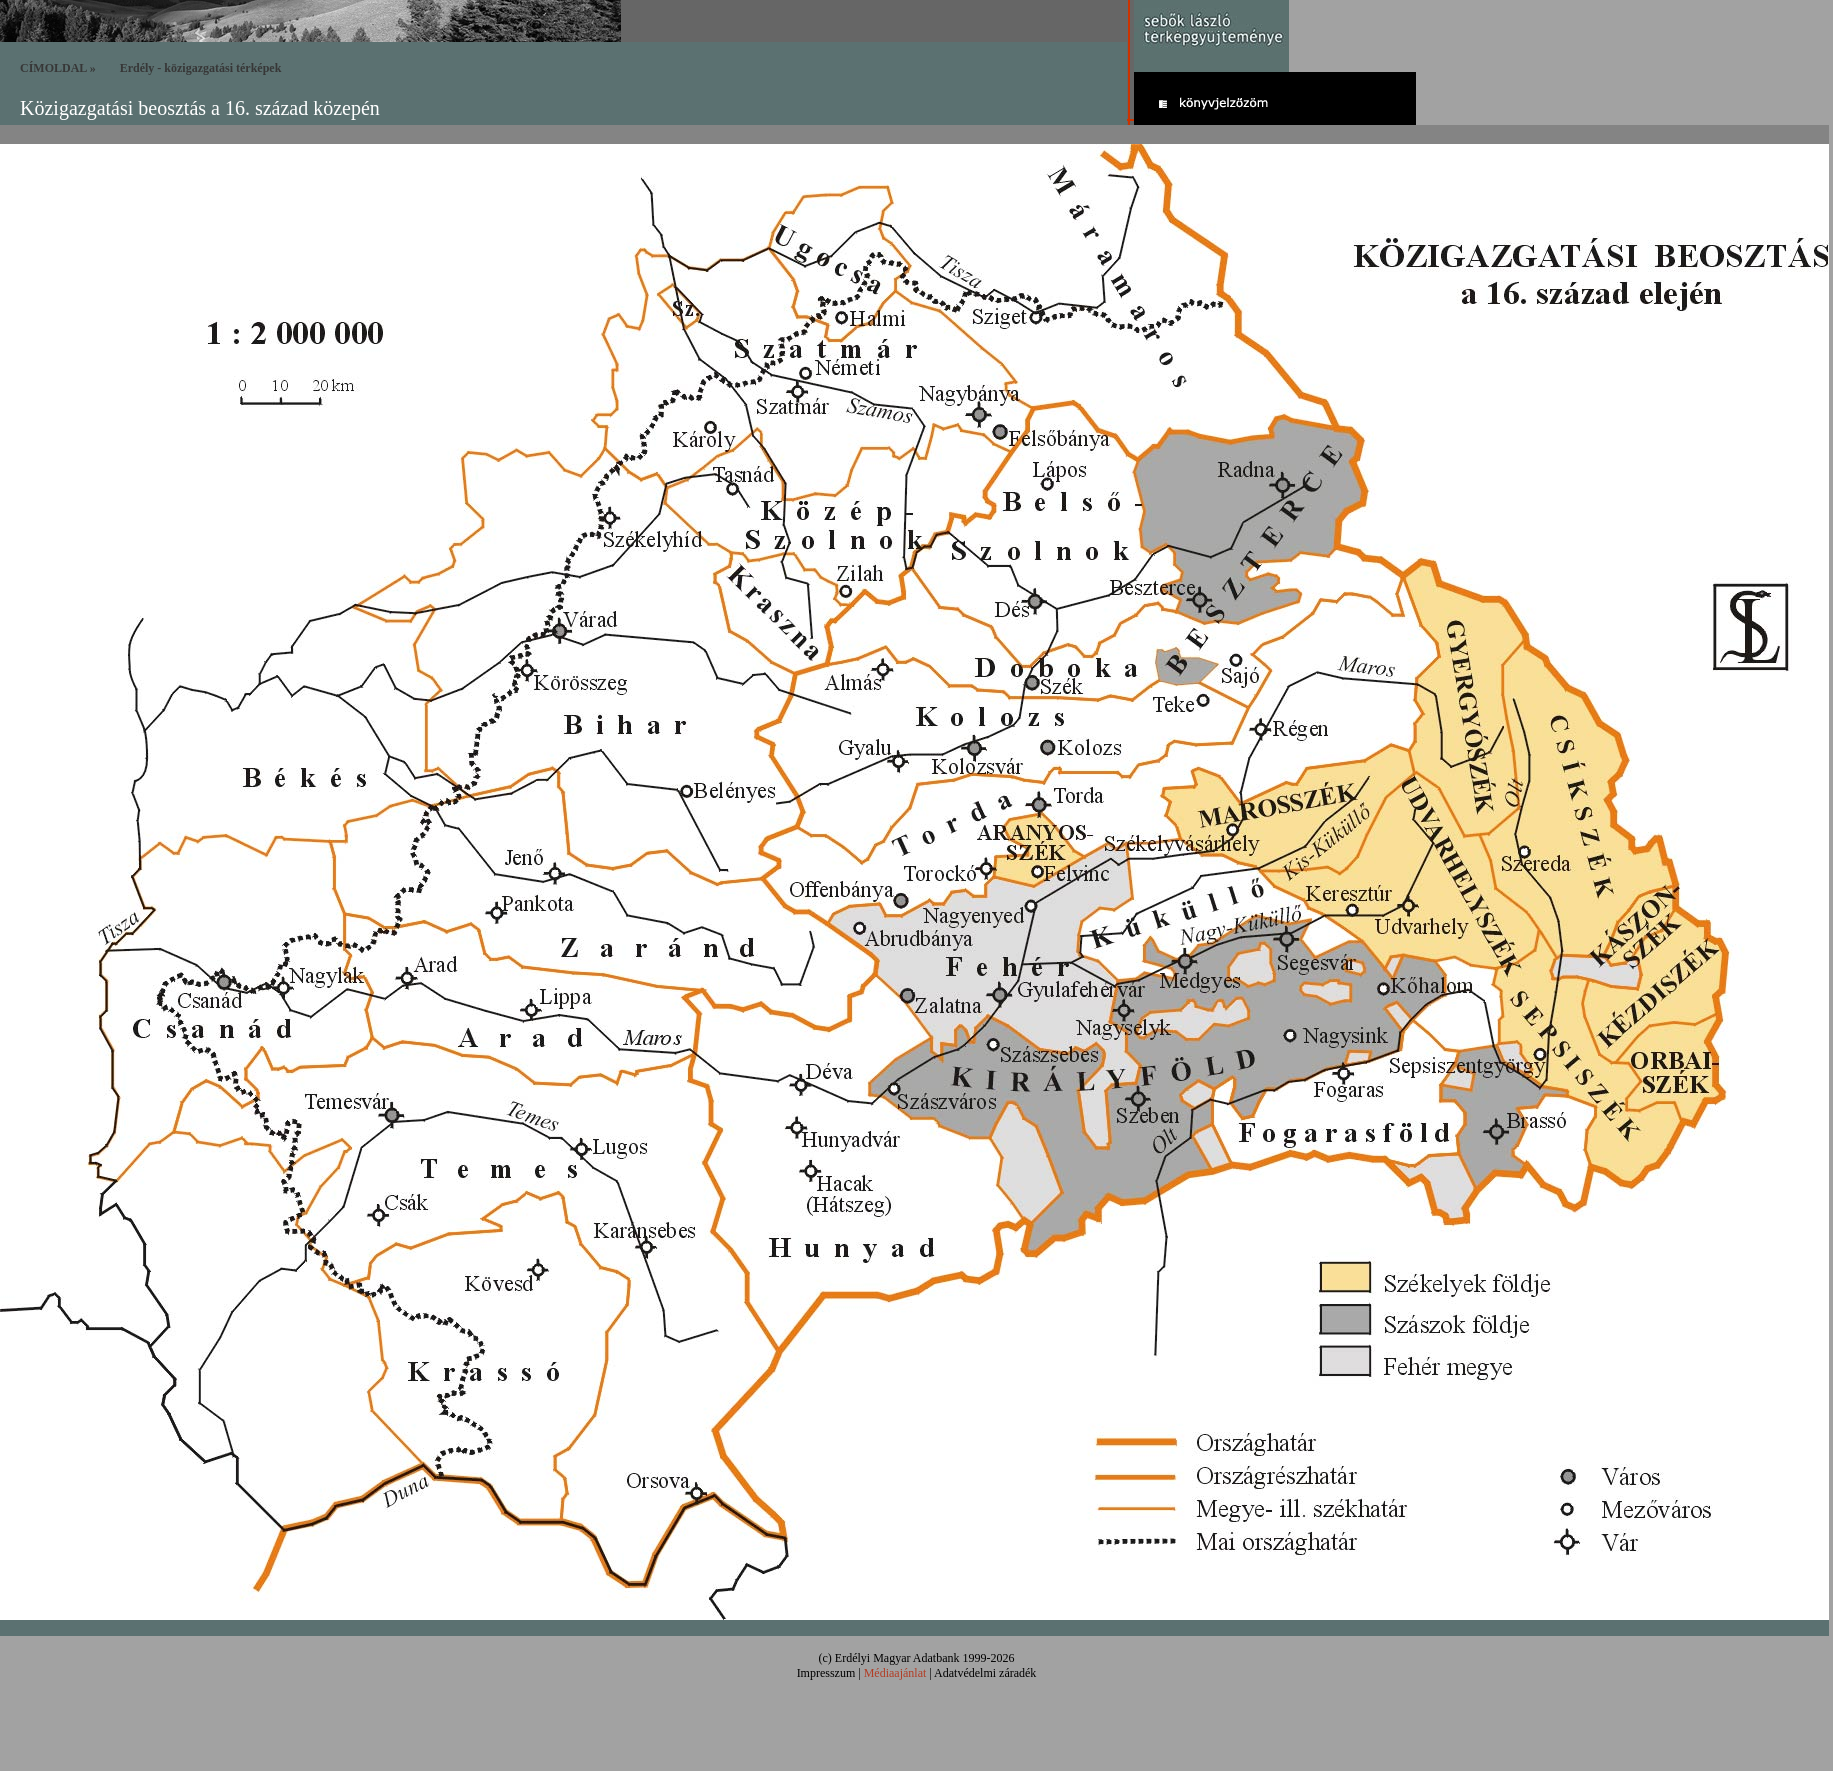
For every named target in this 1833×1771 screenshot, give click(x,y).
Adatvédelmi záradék (985, 1673)
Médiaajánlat (895, 1673)
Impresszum (826, 1673)
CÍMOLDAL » (58, 68)
